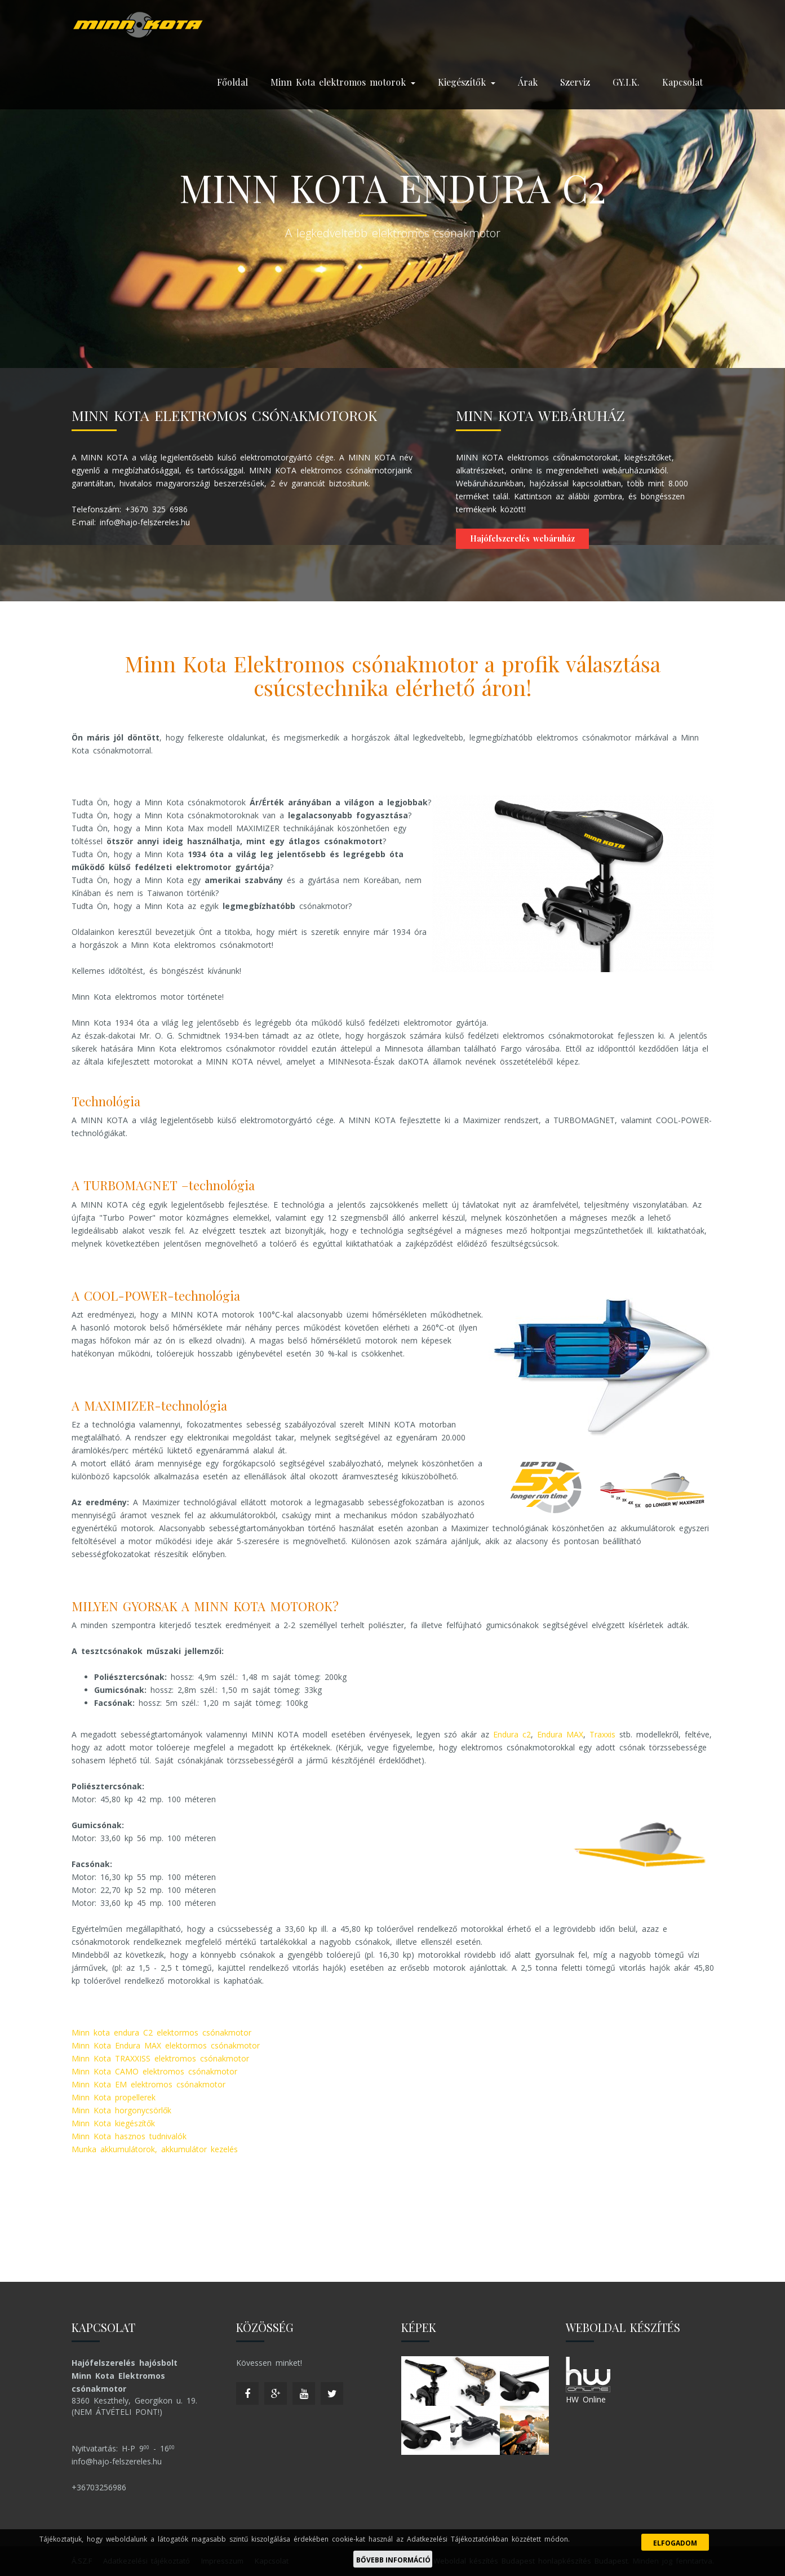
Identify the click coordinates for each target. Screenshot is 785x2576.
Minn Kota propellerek (114, 2097)
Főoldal (232, 82)
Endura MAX (560, 1734)
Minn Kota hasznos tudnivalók (129, 2136)
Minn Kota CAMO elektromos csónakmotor (154, 2071)
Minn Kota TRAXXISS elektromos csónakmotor (160, 2058)
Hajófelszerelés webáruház (522, 538)
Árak (528, 82)
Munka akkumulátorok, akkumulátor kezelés (155, 2149)
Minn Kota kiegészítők (113, 2123)
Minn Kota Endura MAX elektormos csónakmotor (166, 2045)
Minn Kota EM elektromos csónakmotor (148, 2084)
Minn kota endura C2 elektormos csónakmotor (161, 2032)
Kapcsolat (682, 82)
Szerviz (575, 82)
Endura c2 (512, 1734)
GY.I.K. (626, 82)
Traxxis (602, 1734)
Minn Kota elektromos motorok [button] (342, 82)
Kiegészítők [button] (466, 82)
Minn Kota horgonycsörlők (121, 2110)
